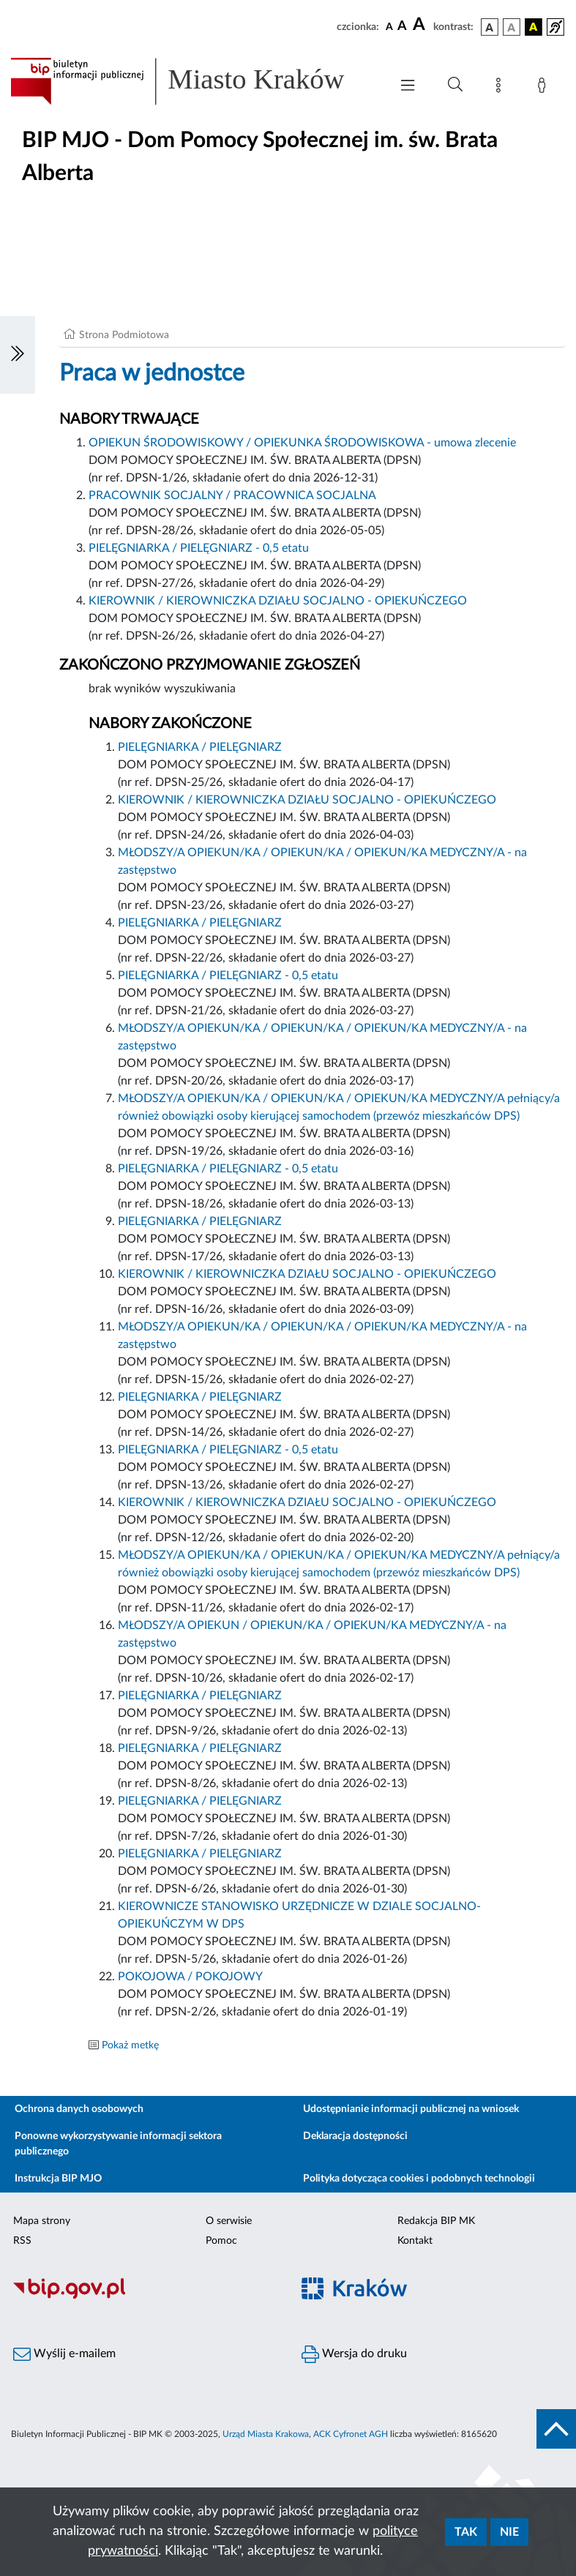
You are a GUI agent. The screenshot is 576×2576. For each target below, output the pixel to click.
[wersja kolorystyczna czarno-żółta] (533, 27)
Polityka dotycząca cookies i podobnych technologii (419, 2179)
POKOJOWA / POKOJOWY (190, 1976)
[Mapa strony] (501, 88)
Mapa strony (41, 2221)
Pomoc (221, 2241)
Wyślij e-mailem (64, 2354)
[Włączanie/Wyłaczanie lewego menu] (17, 355)
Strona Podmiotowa (124, 335)
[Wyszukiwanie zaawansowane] (455, 85)
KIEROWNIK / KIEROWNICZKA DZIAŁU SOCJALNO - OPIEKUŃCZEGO (278, 601)
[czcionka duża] (420, 25)
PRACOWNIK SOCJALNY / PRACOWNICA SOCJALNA (232, 495)
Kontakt (415, 2241)
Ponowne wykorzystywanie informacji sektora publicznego (118, 2144)
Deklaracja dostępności (355, 2136)
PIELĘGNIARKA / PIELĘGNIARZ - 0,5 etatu (199, 548)
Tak (466, 2532)
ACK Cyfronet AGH (350, 2434)
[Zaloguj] (544, 88)
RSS (22, 2241)
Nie (509, 2532)
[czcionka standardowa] (389, 26)
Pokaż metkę (130, 2045)
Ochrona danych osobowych (79, 2109)
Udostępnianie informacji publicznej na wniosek (411, 2109)
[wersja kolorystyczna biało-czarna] (511, 27)
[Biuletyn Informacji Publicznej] (144, 2296)
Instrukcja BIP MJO (58, 2179)
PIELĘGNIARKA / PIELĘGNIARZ (200, 747)
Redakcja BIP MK (436, 2221)
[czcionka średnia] (402, 27)
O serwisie (229, 2221)
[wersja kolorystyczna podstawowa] (489, 27)
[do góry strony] (556, 2429)
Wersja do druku (354, 2354)
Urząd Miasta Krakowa (265, 2434)
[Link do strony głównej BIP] (193, 81)
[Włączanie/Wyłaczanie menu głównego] (408, 87)
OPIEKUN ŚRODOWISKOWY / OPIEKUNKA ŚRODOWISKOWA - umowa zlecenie (302, 443)
